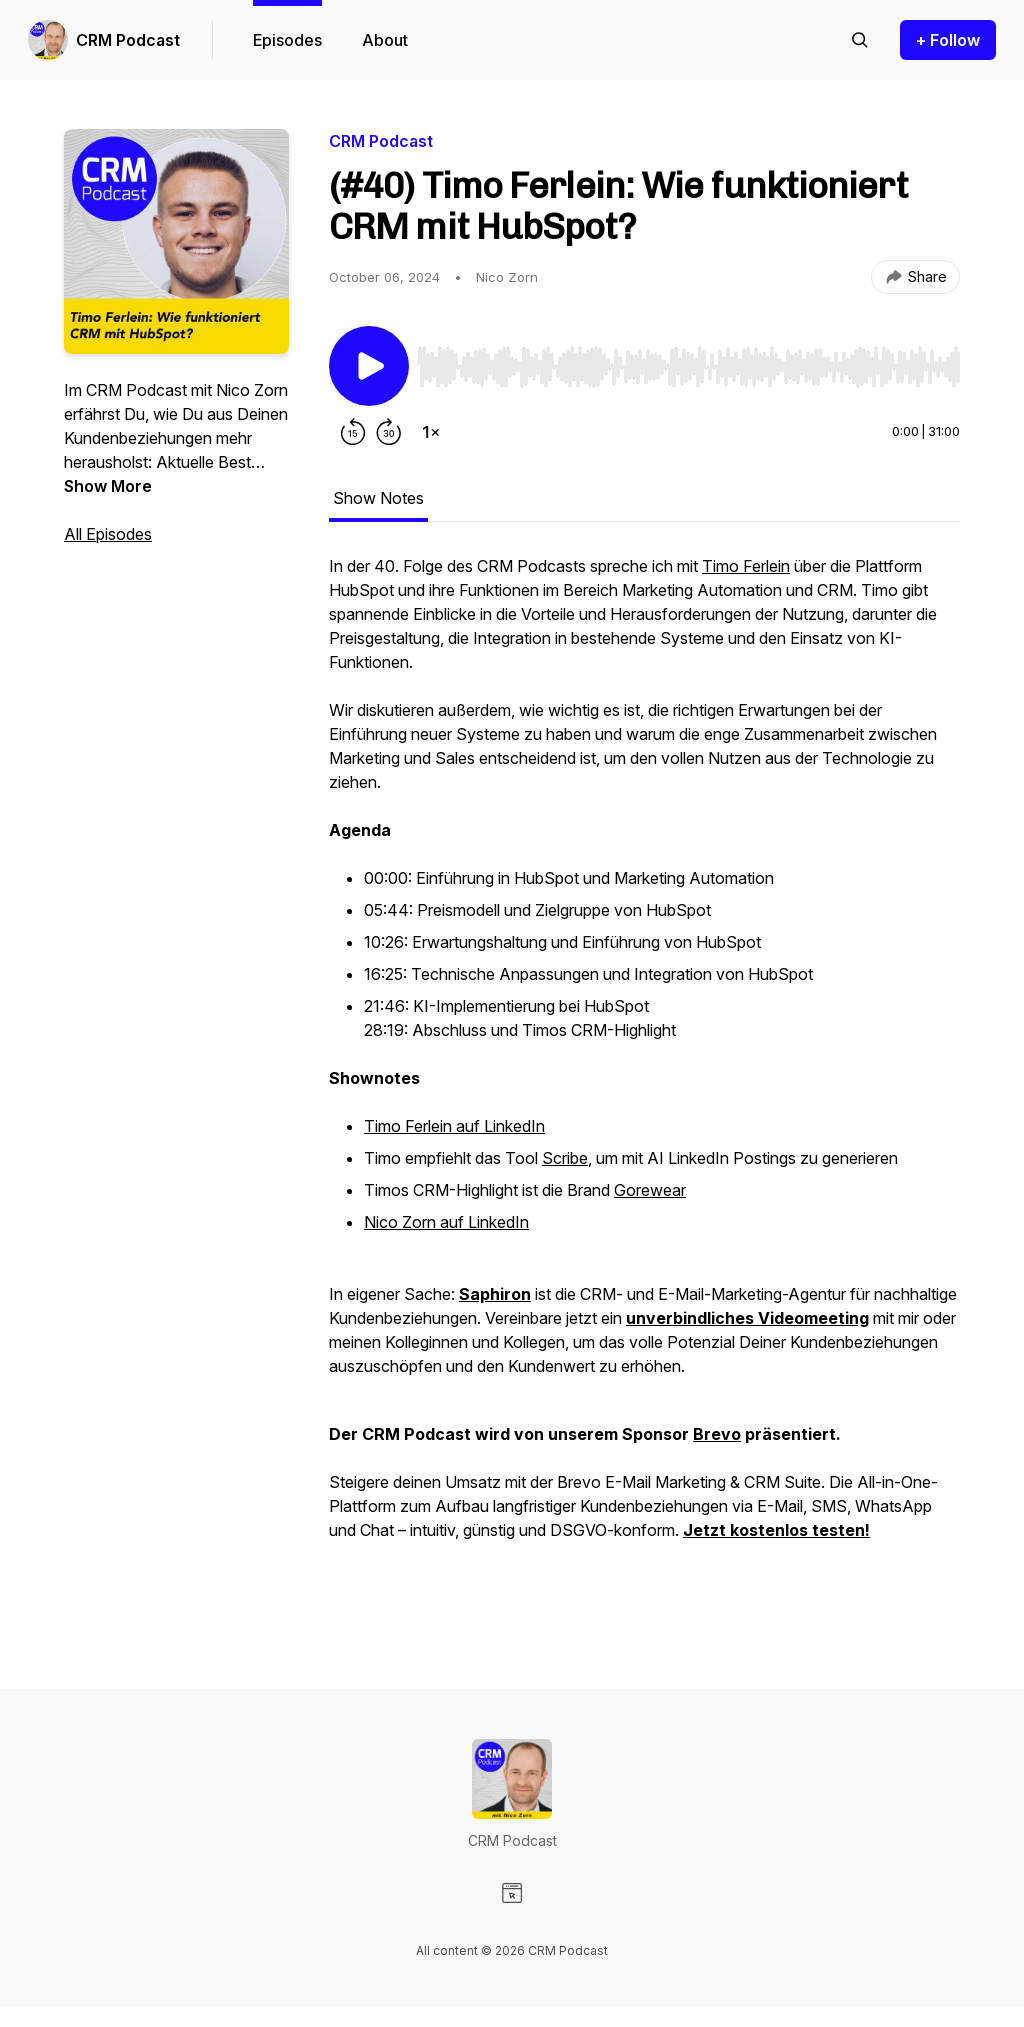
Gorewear (650, 1190)
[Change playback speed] (431, 432)
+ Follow (948, 40)
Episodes (287, 40)
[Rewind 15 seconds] (353, 432)
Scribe (565, 1158)
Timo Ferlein (746, 566)
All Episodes (108, 534)
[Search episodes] (860, 40)
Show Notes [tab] (378, 498)
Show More (108, 486)
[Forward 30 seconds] (389, 432)
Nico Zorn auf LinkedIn (446, 1222)
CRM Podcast (128, 40)
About (385, 40)
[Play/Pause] (369, 366)
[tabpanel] (644, 1082)
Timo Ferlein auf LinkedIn (454, 1126)
